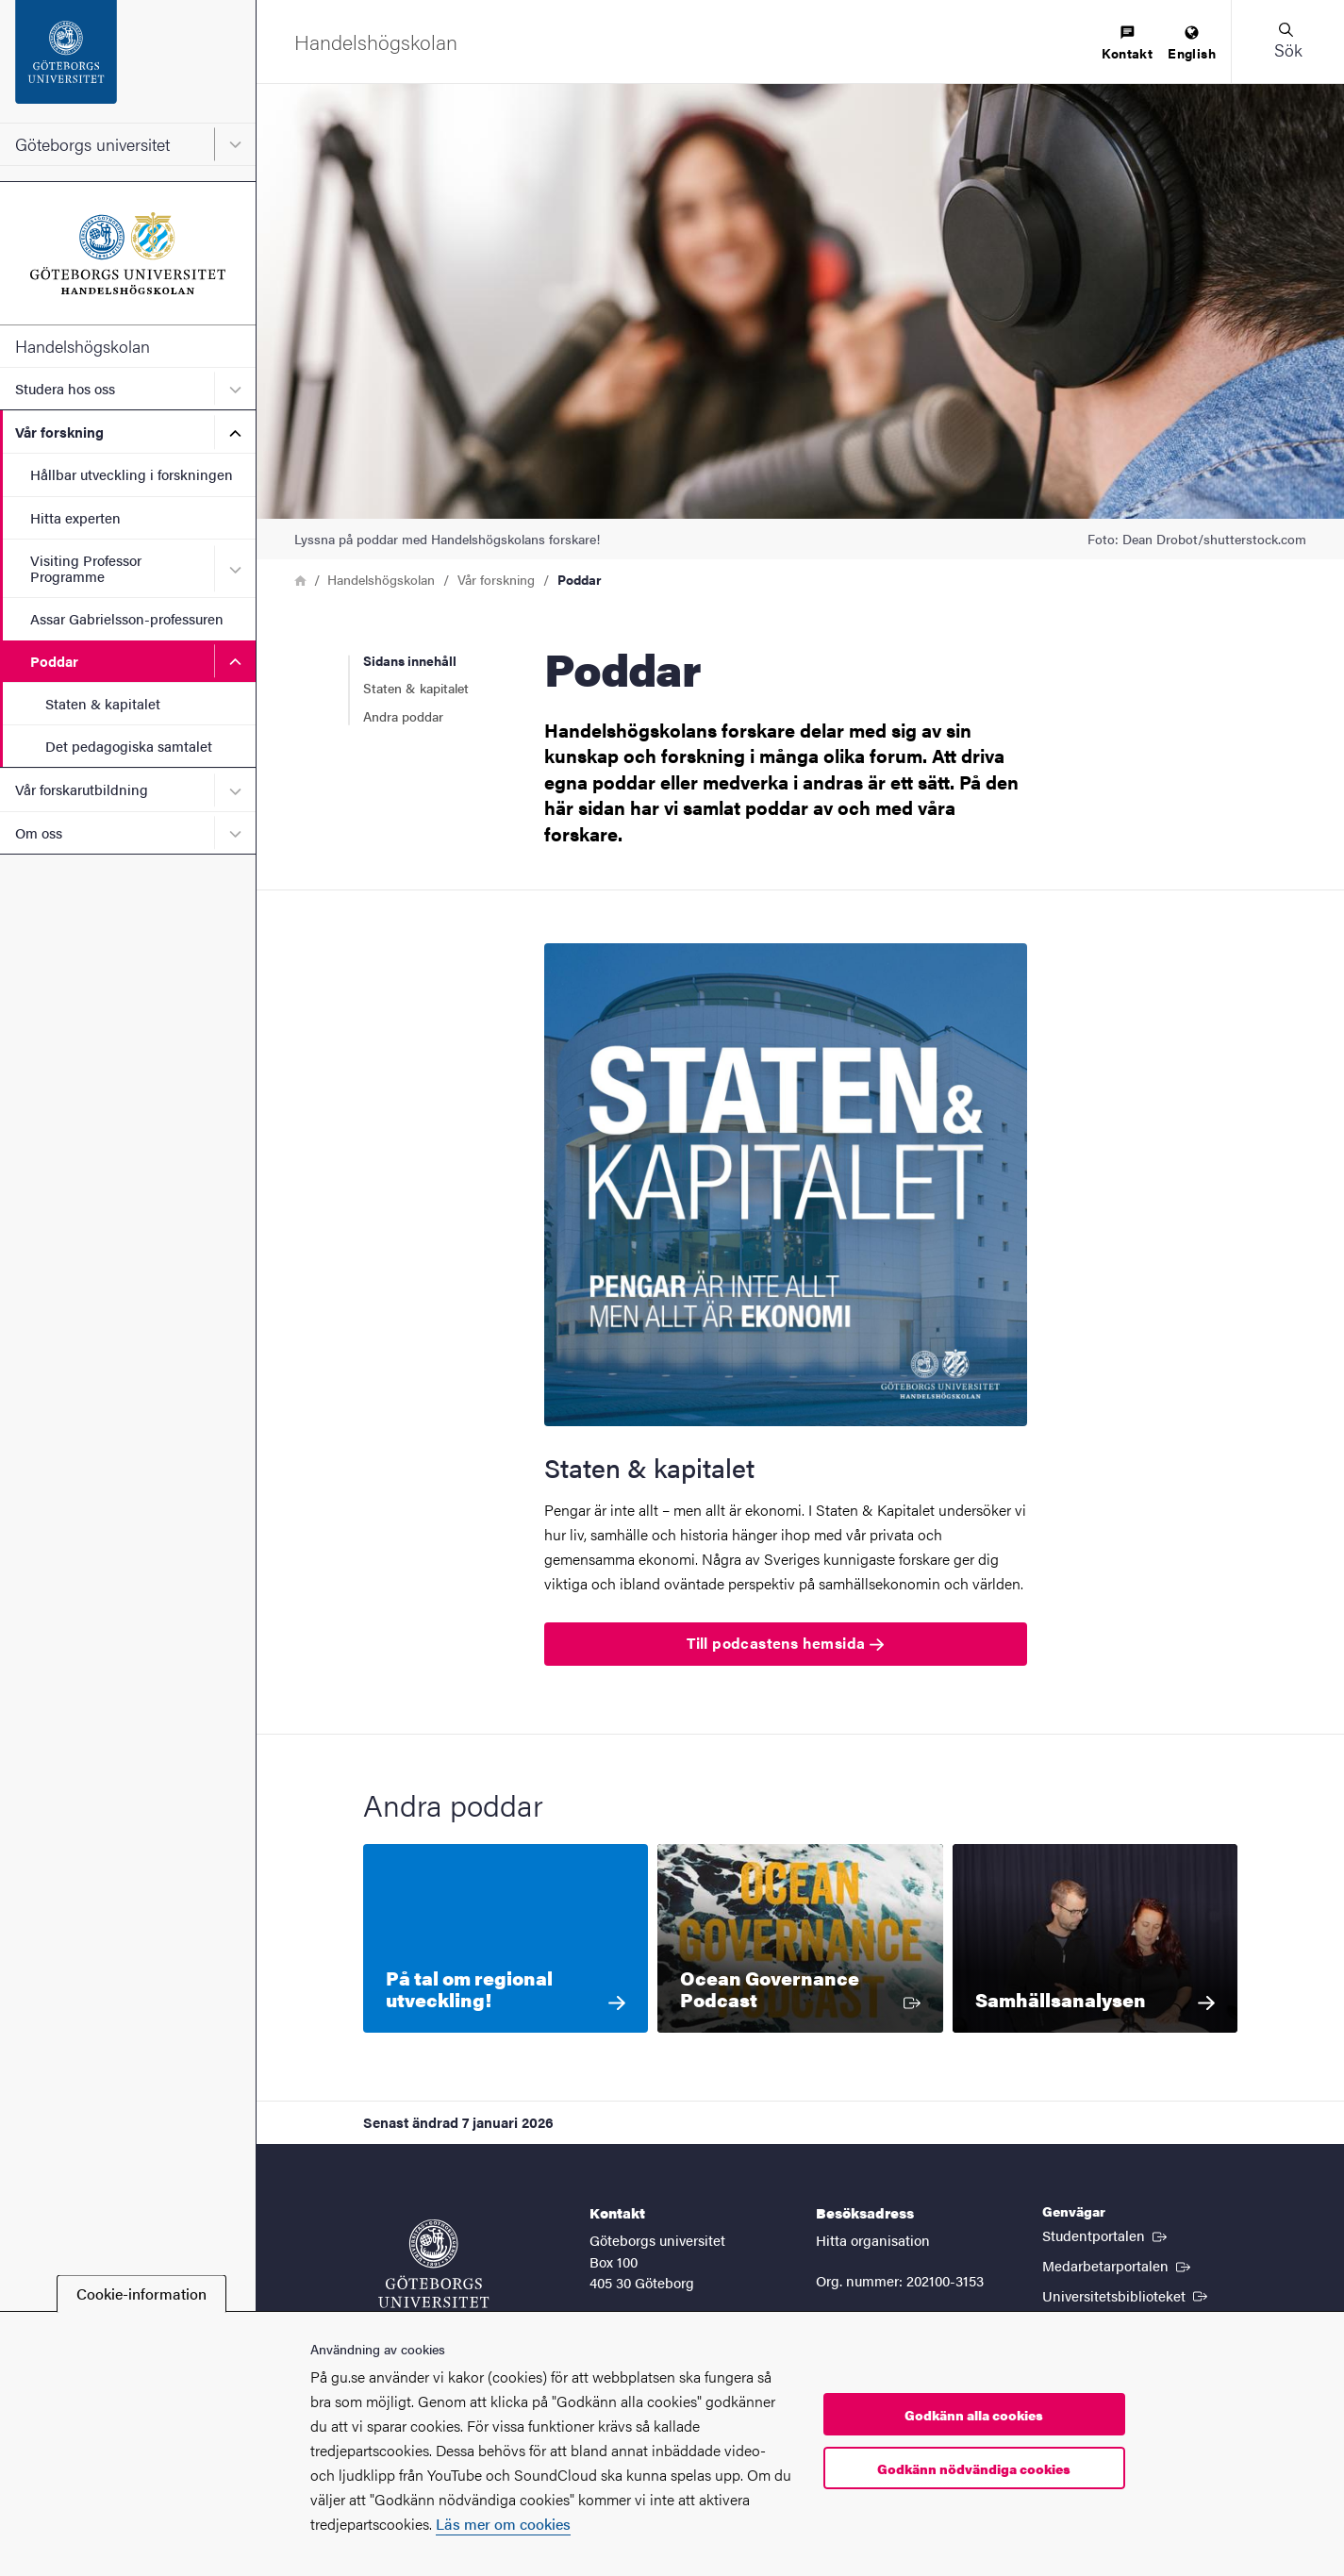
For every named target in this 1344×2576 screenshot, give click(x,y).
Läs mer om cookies (503, 2523)
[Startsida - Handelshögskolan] (128, 253)
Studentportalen (1106, 2234)
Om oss (38, 832)
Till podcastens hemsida (785, 1643)
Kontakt (1127, 43)
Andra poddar (403, 715)
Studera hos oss (65, 388)
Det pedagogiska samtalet (128, 746)
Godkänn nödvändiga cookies (973, 2468)
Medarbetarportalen (1118, 2264)
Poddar (54, 661)
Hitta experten (75, 517)
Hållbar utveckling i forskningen (131, 474)
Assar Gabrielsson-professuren (127, 618)
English (1192, 43)
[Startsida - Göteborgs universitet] (128, 61)
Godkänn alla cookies (973, 2414)
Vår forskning (59, 431)
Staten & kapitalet (102, 703)
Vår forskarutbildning (81, 789)
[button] (1287, 41)
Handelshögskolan (82, 345)
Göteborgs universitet (92, 144)
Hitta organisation (873, 2240)
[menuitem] (1127, 44)
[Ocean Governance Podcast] (800, 1938)
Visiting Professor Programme (85, 568)
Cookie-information (141, 2293)
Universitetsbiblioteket (1126, 2295)
